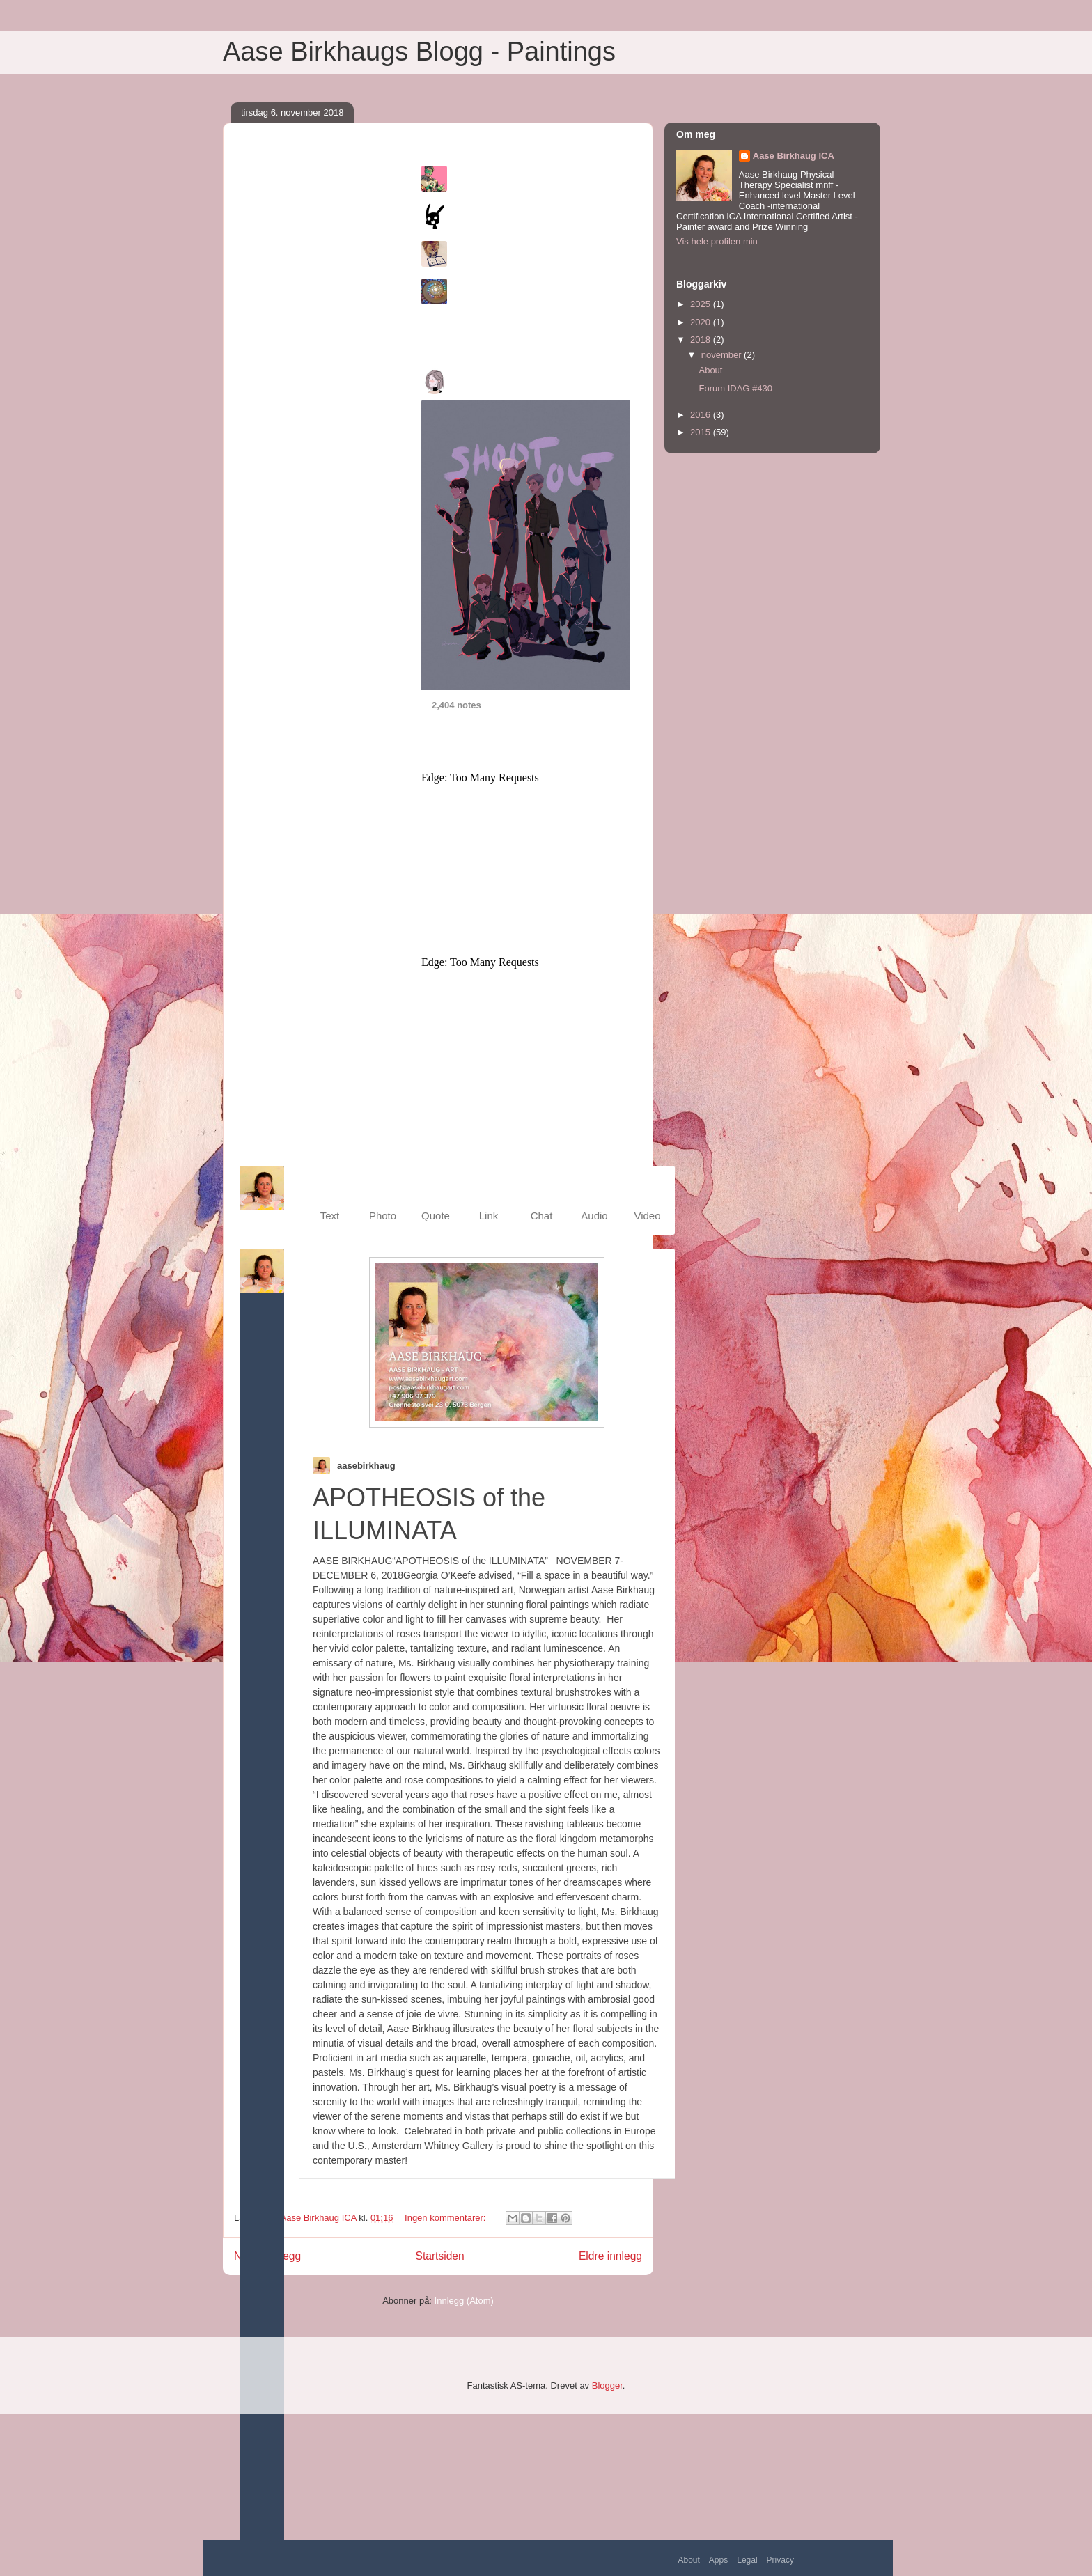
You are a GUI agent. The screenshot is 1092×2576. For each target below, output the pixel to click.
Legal (747, 2560)
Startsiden (439, 2256)
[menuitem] (330, 1200)
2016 (701, 414)
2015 (701, 432)
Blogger (607, 2385)
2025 (701, 304)
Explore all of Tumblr (459, 321)
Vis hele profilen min (717, 241)
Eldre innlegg (610, 2256)
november (722, 355)
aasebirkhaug (366, 1465)
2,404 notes (456, 705)
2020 (701, 322)
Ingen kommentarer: (446, 2217)
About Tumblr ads (454, 1143)
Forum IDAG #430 (735, 388)
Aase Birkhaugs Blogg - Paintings (419, 51)
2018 (701, 339)
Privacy (780, 2560)
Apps (718, 2560)
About (689, 2560)
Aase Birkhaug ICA (793, 155)
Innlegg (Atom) (464, 2300)
